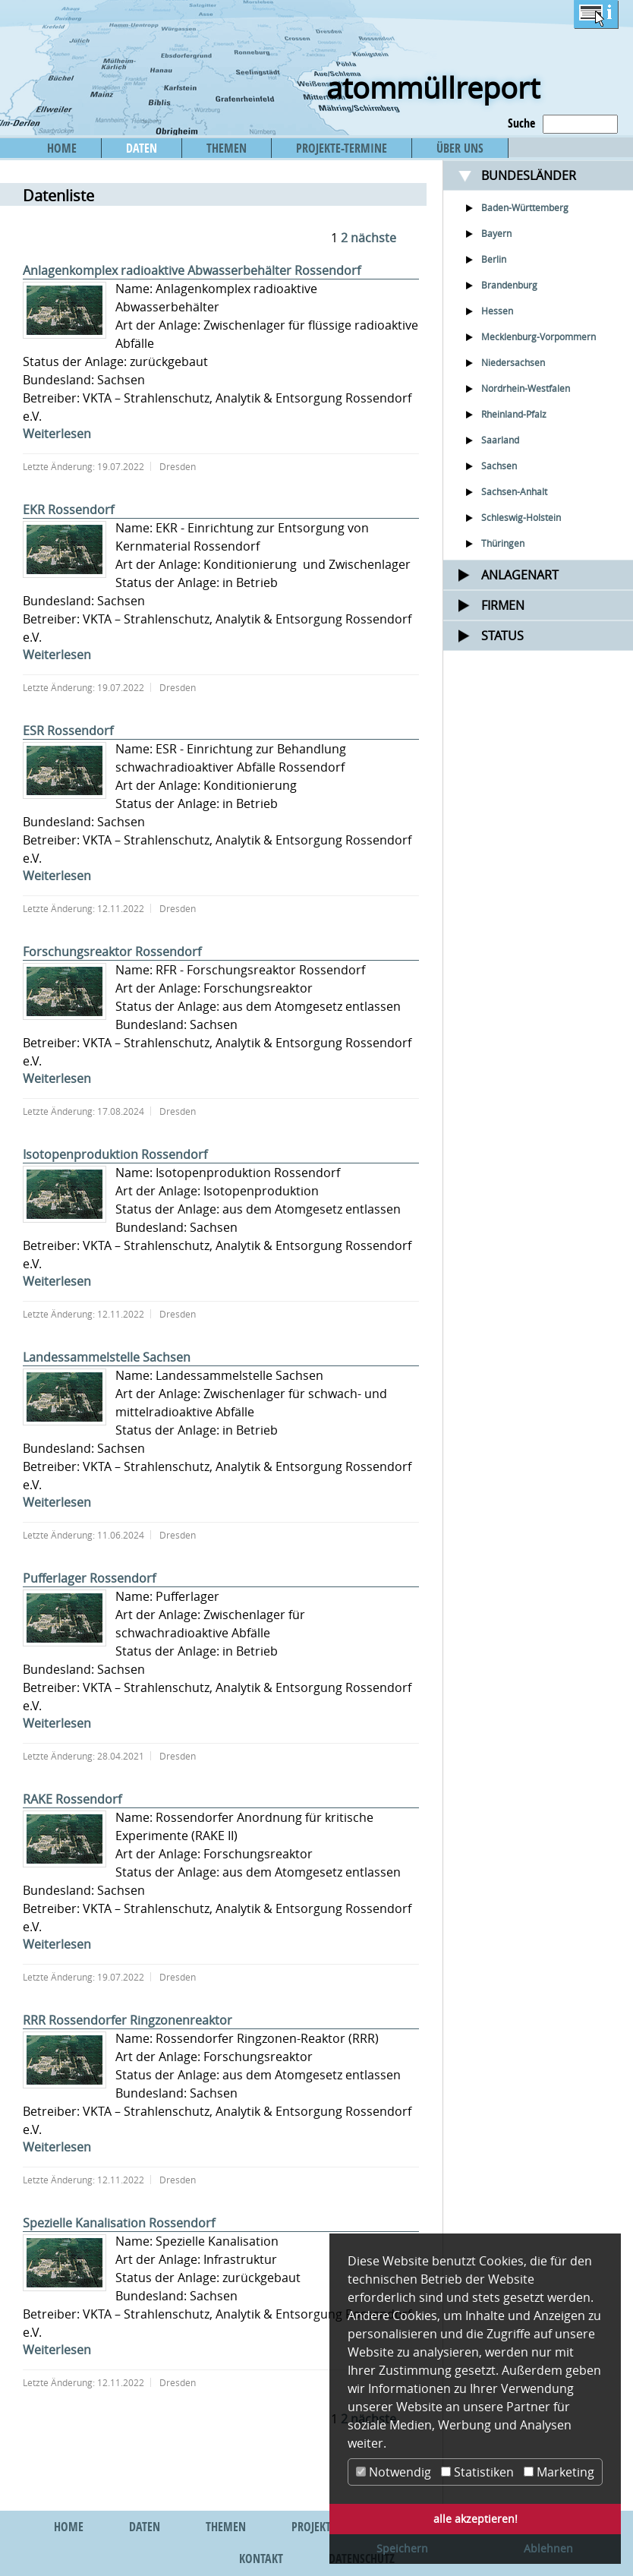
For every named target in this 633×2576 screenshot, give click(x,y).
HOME (62, 148)
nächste (373, 237)
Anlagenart (520, 575)
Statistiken (477, 2472)
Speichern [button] (402, 2548)
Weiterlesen (57, 433)
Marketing (559, 2472)
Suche (521, 123)
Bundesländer (528, 175)
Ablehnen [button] (548, 2548)
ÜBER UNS (459, 148)
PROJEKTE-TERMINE (341, 148)
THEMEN (226, 148)
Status (502, 635)
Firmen (502, 605)
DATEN (141, 148)
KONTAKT (261, 2558)
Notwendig (393, 2472)
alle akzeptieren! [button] (475, 2518)
